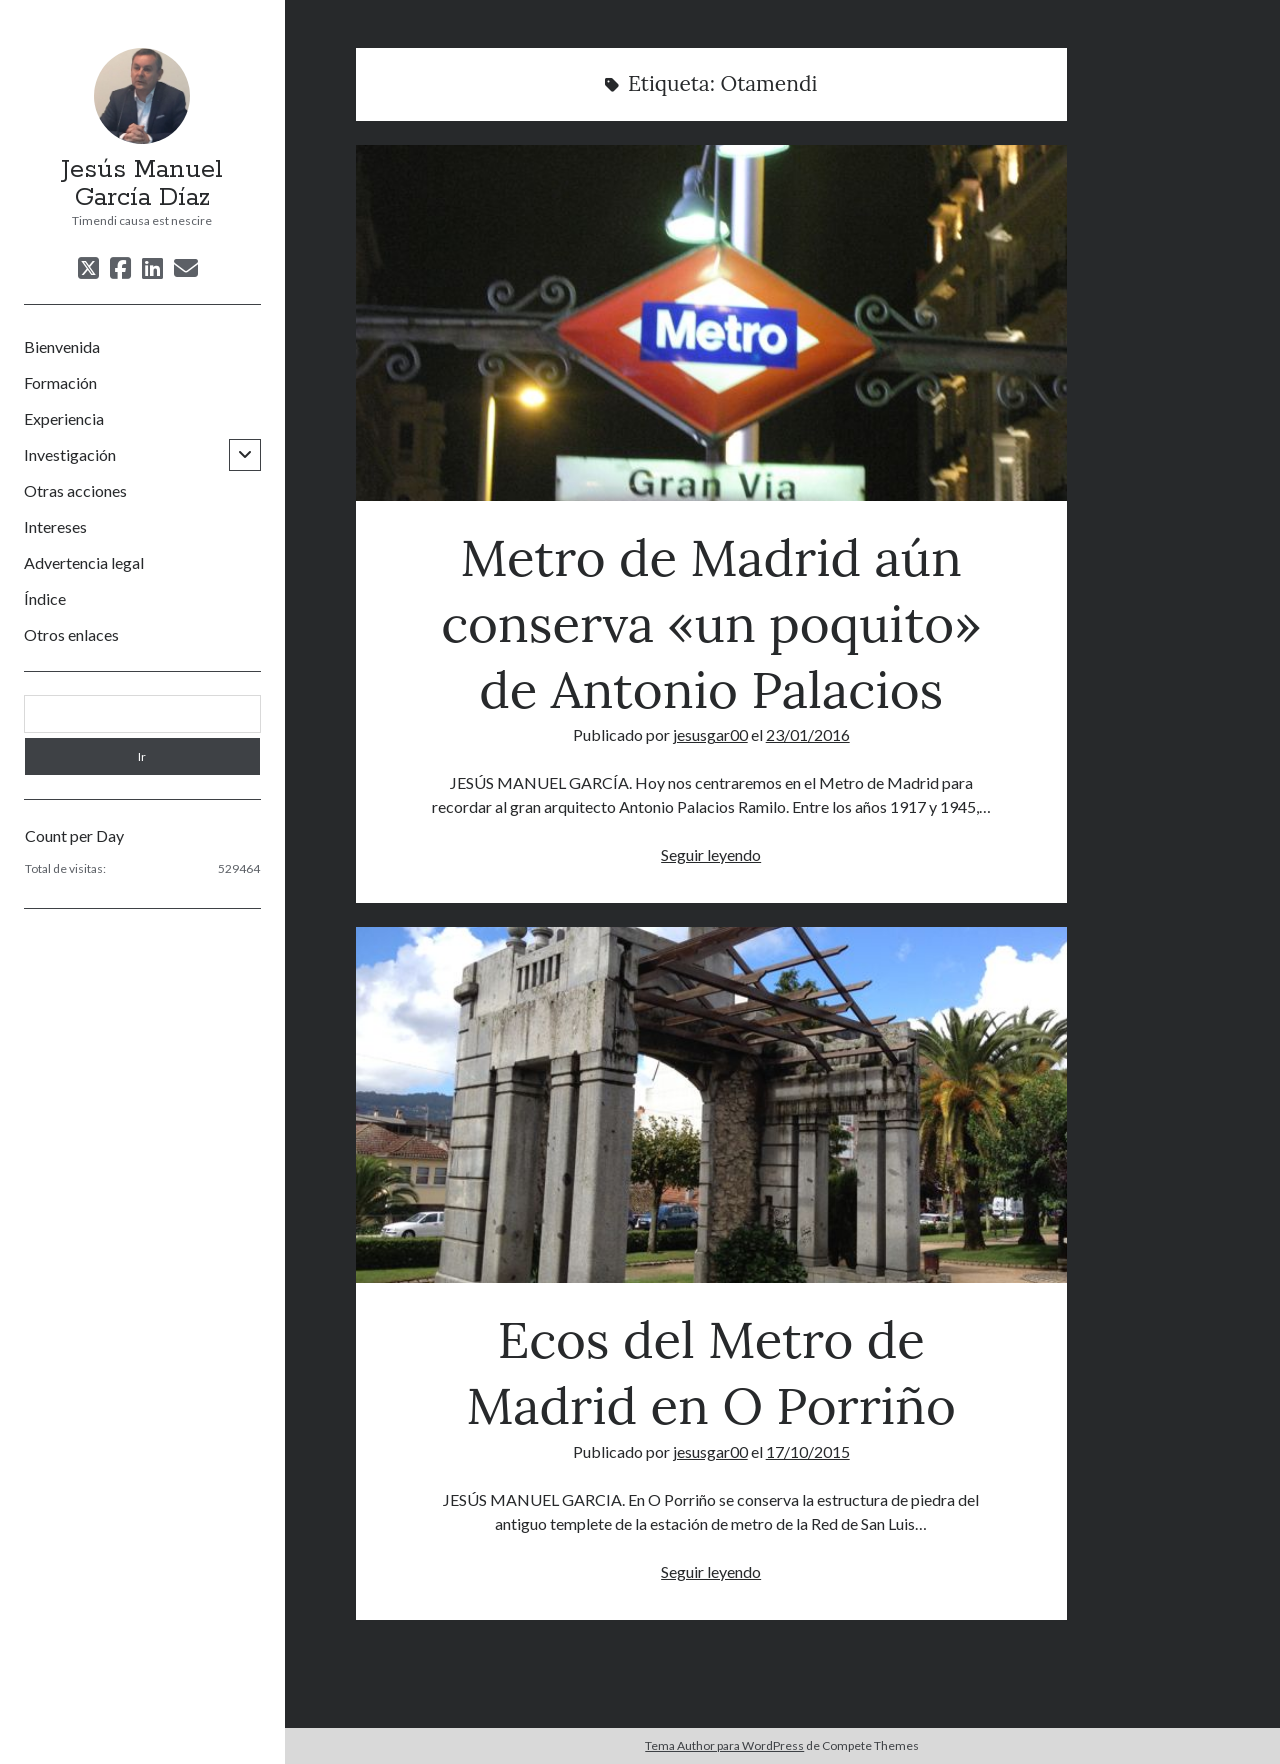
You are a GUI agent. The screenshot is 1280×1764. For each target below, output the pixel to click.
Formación (60, 382)
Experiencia (64, 418)
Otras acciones (75, 490)
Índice (45, 598)
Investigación (70, 454)
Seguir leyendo (711, 854)
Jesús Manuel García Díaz (142, 184)
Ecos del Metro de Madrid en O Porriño (711, 1105)
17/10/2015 (808, 1451)
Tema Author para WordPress (724, 1745)
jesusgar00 (710, 734)
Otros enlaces (71, 634)
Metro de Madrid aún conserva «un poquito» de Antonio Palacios (711, 323)
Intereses (55, 526)
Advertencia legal (84, 562)
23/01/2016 (808, 734)
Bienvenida (62, 346)
